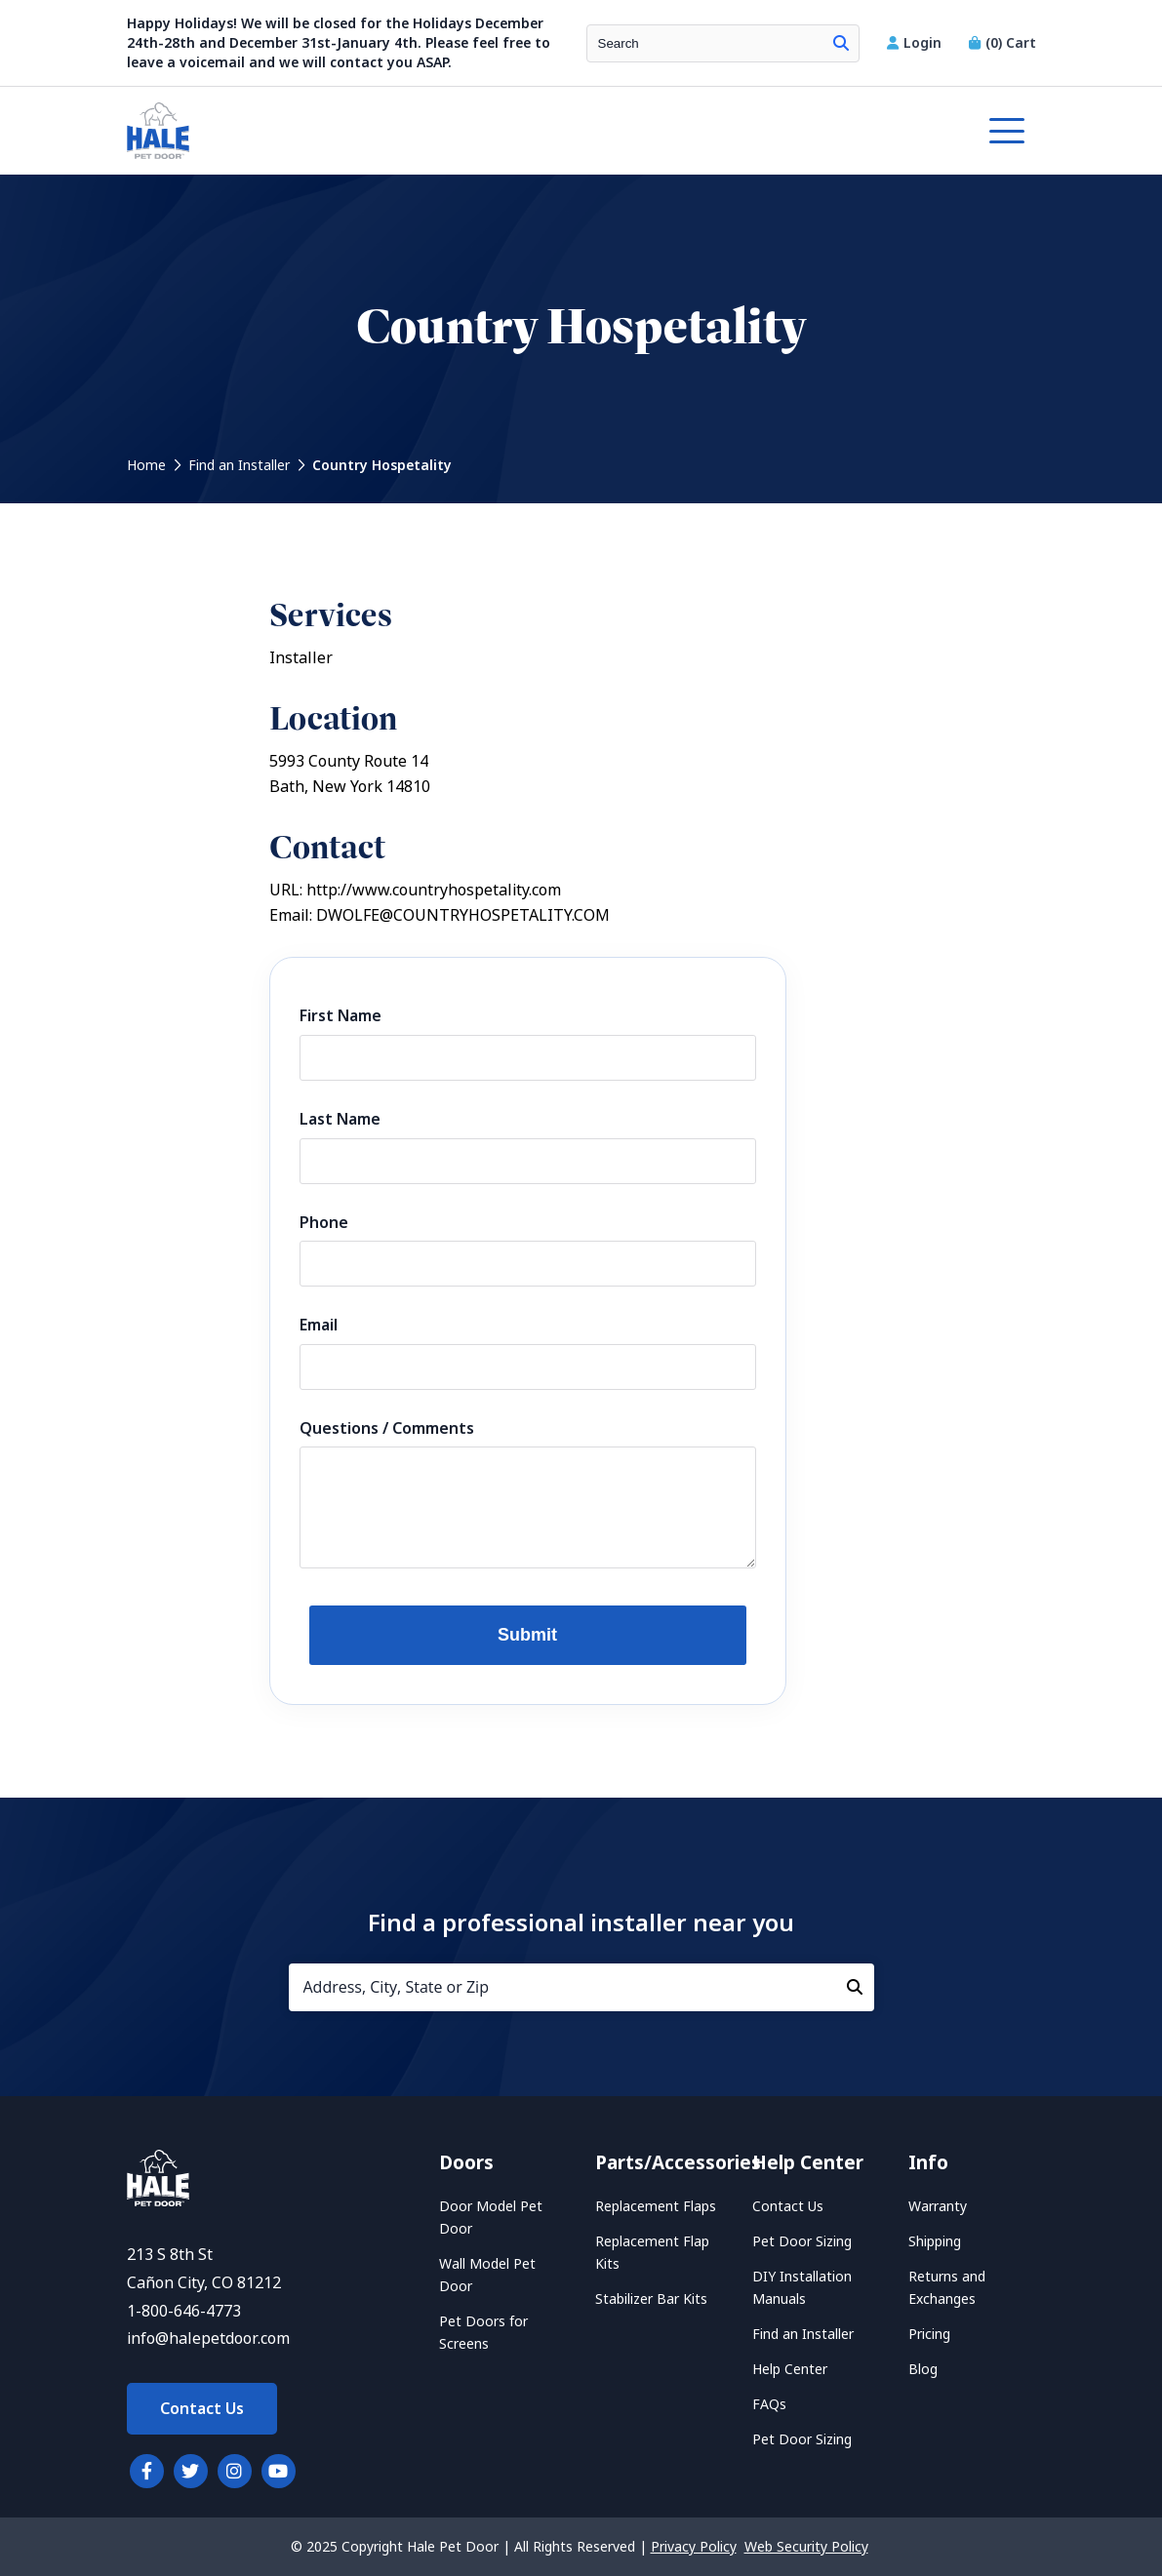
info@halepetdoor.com (208, 2338)
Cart (1002, 43)
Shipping (934, 2241)
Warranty (937, 2206)
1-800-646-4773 (184, 2311)
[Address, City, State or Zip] (581, 1987)
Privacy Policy (694, 2546)
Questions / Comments (387, 1428)
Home (146, 465)
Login (916, 43)
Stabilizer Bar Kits (651, 2299)
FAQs (769, 2404)
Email (319, 1325)
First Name (340, 1016)
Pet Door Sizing (802, 2241)
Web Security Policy (806, 2546)
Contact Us (202, 2409)
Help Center (789, 2369)
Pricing (929, 2334)
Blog (923, 2369)
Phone (324, 1222)
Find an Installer (239, 465)
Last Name (340, 1119)
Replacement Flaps (655, 2206)
